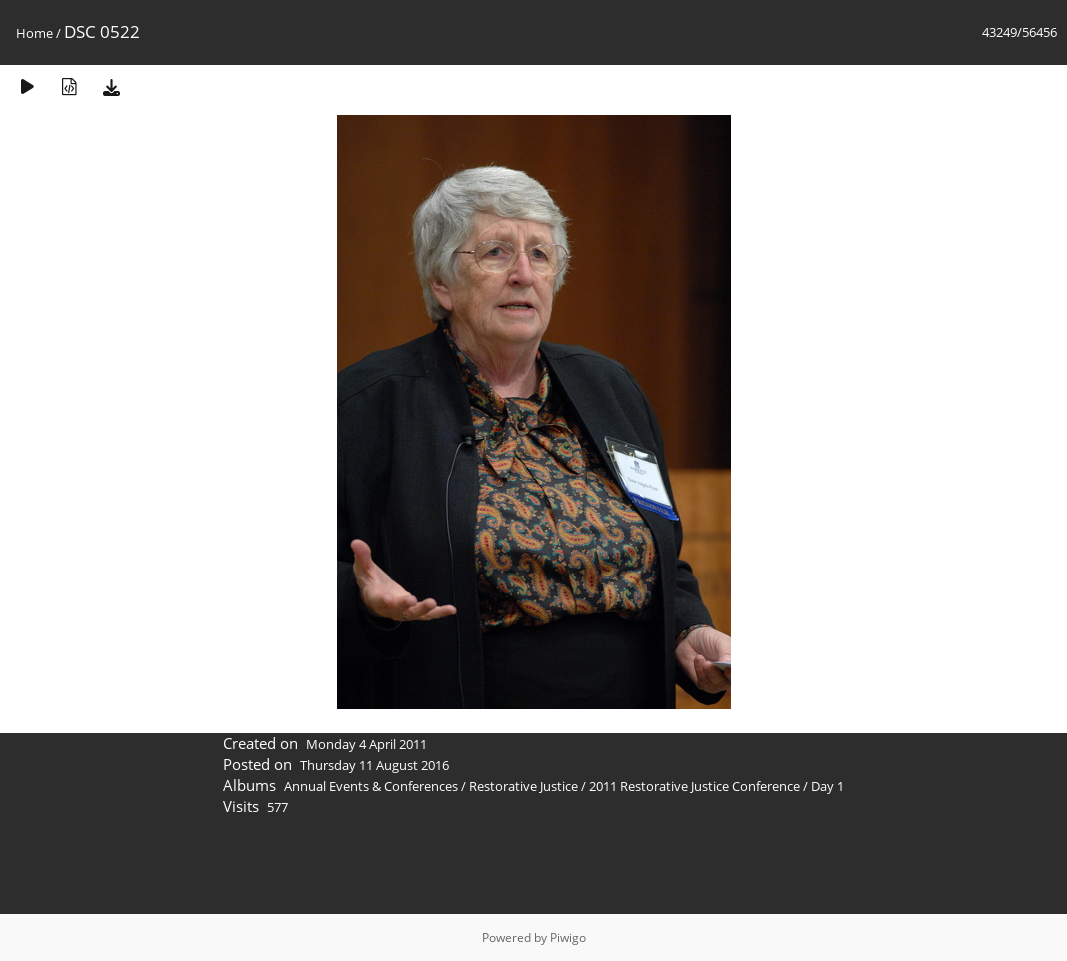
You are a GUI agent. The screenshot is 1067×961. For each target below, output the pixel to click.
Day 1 (827, 786)
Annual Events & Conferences (371, 786)
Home (34, 33)
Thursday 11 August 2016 (374, 765)
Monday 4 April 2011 (366, 744)
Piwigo (568, 937)
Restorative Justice (523, 786)
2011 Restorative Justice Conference (696, 786)
